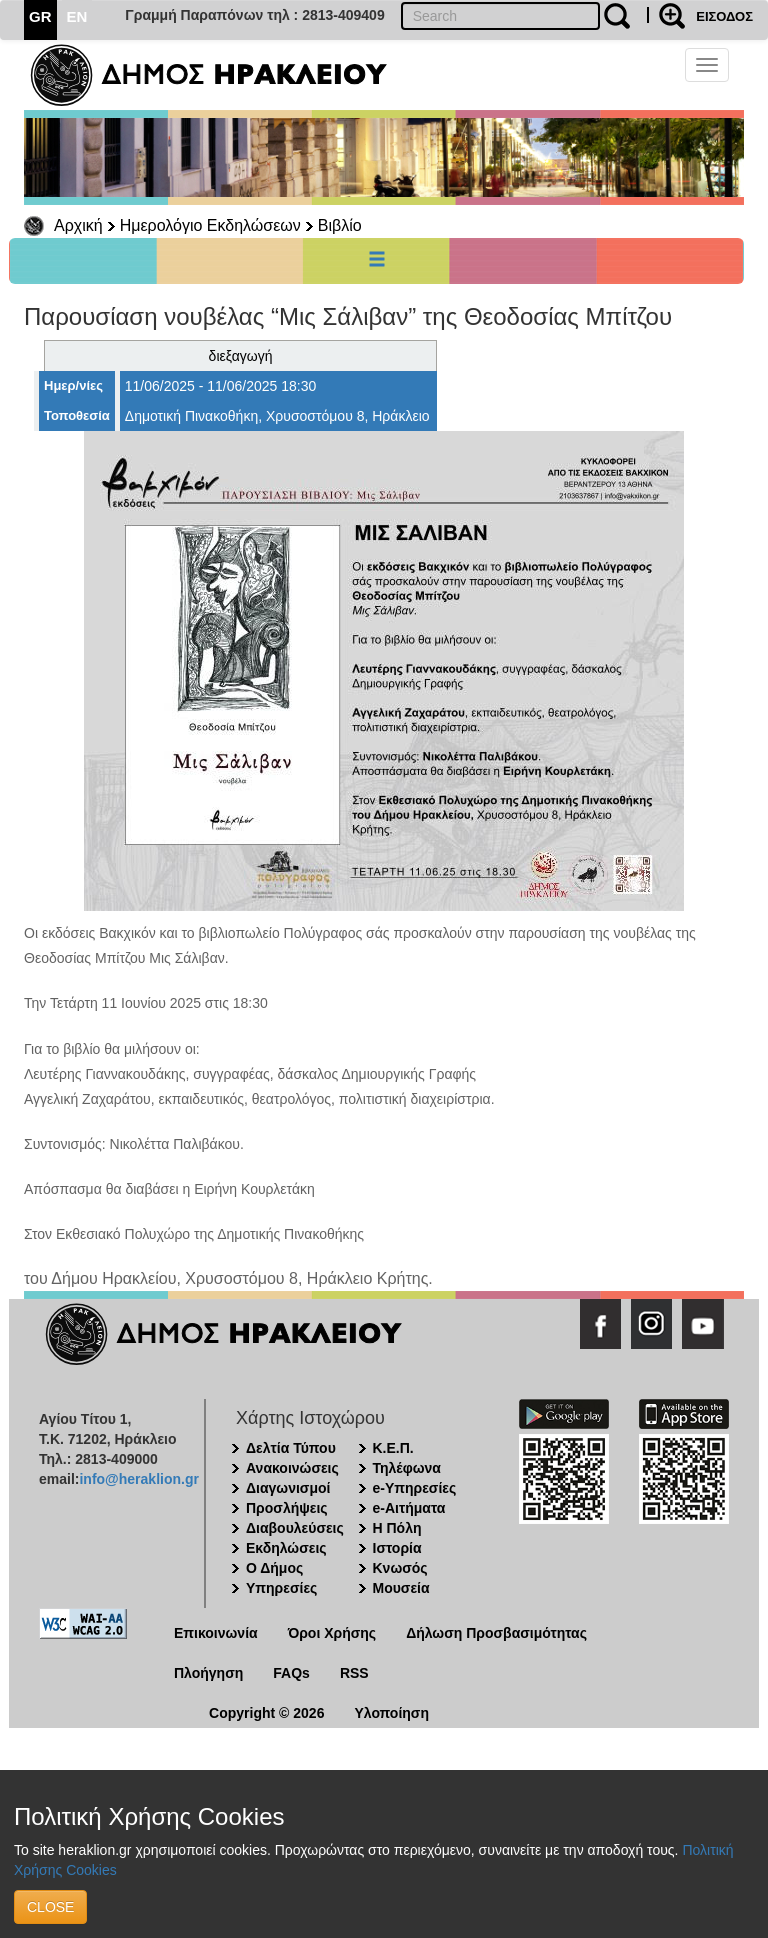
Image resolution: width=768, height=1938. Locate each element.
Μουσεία (401, 1588)
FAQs (291, 1673)
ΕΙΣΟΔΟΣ (724, 16)
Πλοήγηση (208, 1673)
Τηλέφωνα (407, 1468)
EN (77, 16)
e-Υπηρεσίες (415, 1488)
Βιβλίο (340, 225)
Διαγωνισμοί (288, 1488)
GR (40, 16)
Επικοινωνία (216, 1633)
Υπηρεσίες (281, 1588)
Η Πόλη (397, 1528)
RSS (354, 1673)
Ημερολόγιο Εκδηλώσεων (210, 225)
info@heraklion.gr (138, 1479)
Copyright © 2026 (266, 1713)
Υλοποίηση (391, 1713)
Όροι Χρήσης (332, 1633)
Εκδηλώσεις (286, 1548)
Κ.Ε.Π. (393, 1448)
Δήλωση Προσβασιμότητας (496, 1633)
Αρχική (78, 225)
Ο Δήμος (274, 1568)
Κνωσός (400, 1568)
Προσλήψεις (287, 1508)
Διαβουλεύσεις (295, 1528)
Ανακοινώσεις (292, 1468)
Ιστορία (397, 1548)
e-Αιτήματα (409, 1508)
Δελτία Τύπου (291, 1448)
